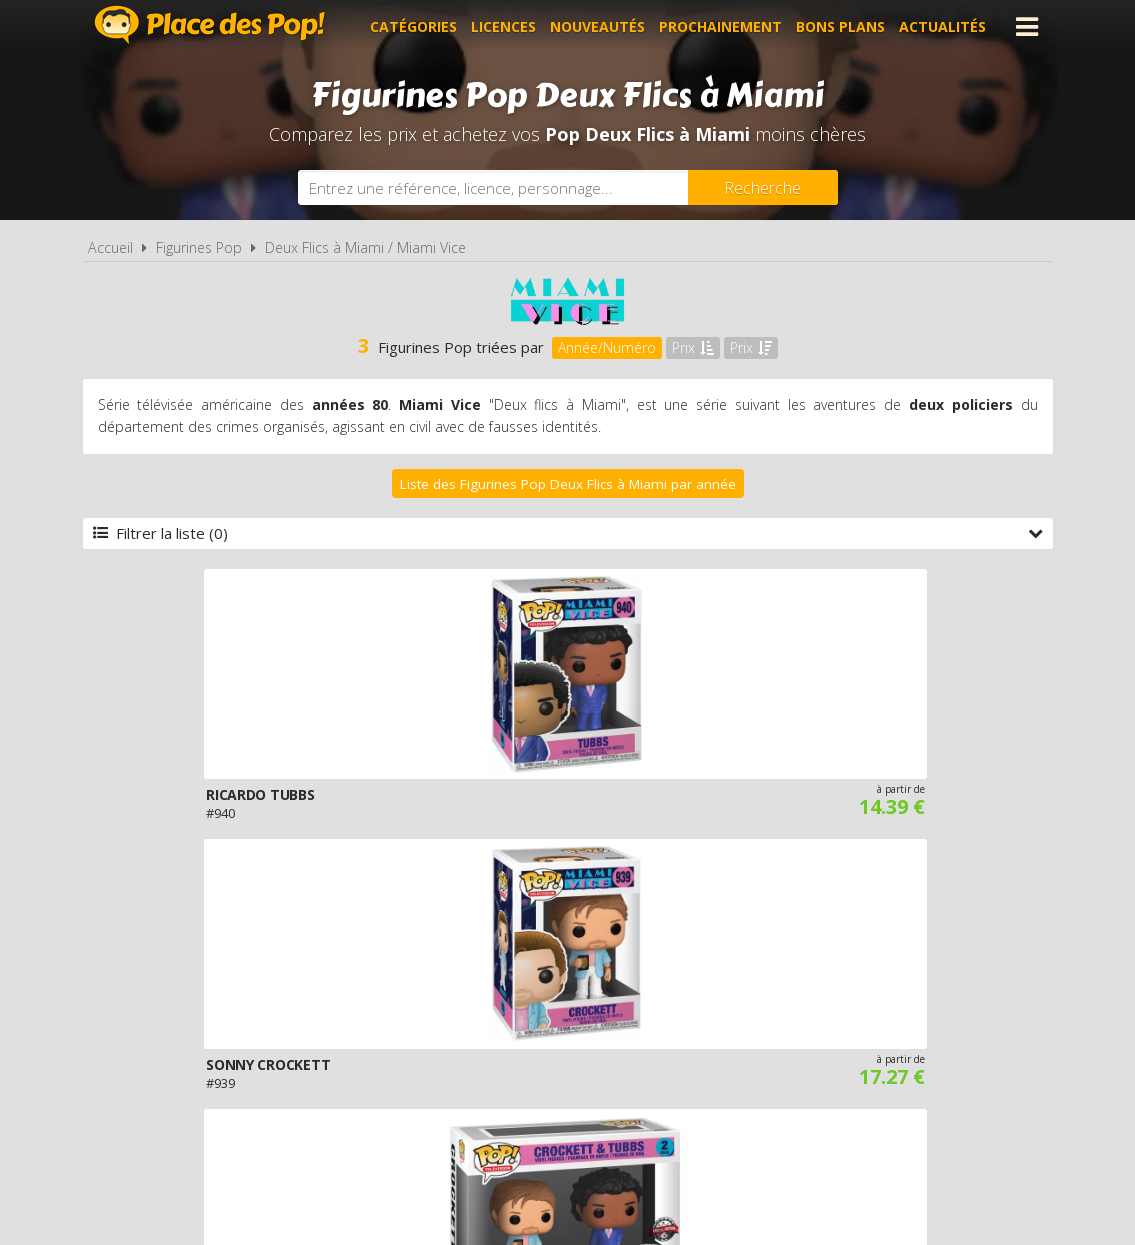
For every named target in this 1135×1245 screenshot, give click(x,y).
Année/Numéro (607, 347)
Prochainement (720, 26)
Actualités (942, 26)
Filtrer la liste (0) (568, 533)
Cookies (688, 1006)
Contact (884, 1006)
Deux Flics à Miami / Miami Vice (365, 247)
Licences (503, 26)
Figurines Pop (199, 247)
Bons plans (840, 26)
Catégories (413, 26)
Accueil (110, 247)
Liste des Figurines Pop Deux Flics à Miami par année (568, 484)
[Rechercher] (763, 187)
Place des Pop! (210, 24)
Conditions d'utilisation (539, 1006)
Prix (693, 347)
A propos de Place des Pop (314, 1006)
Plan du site (785, 1006)
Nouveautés (597, 26)
